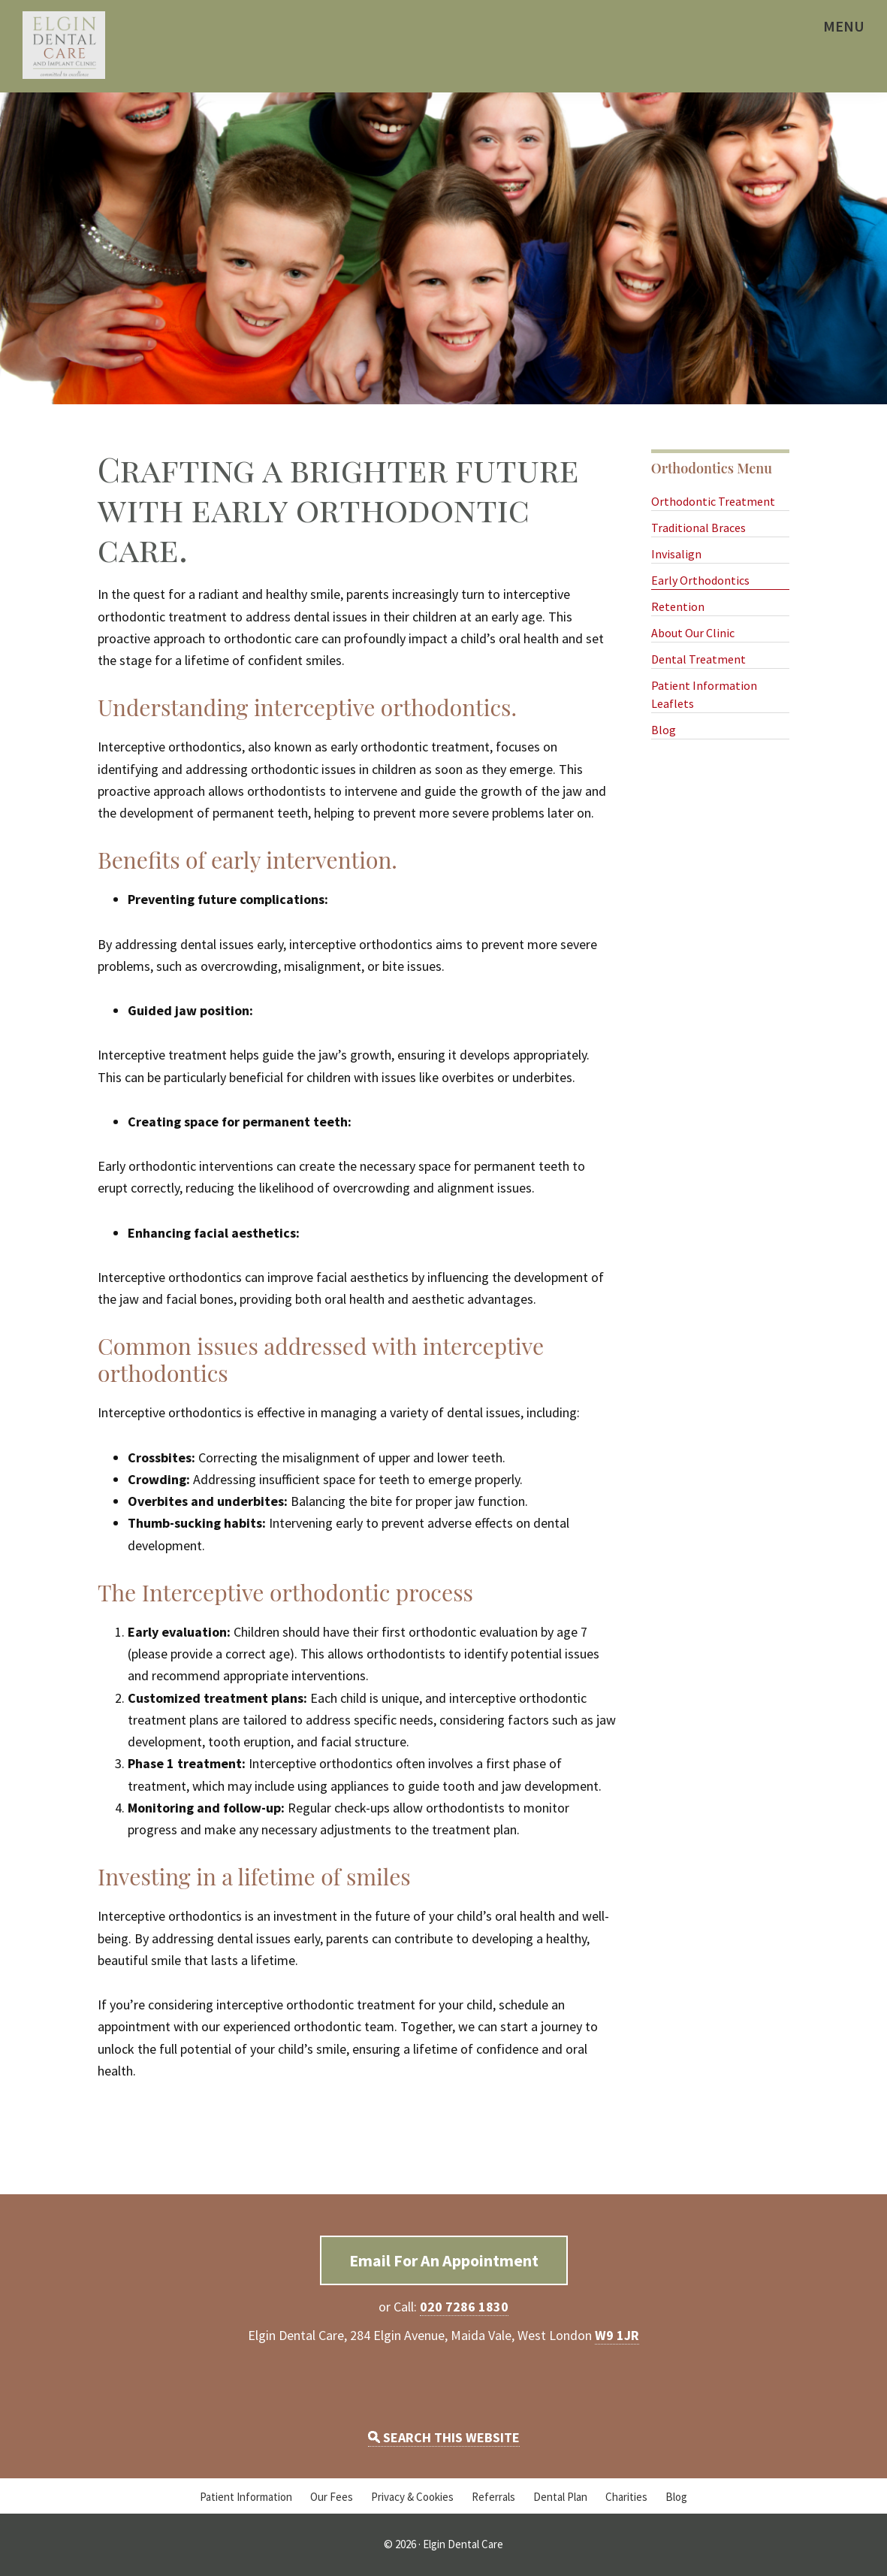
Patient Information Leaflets (704, 694)
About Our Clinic (693, 632)
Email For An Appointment (444, 2260)
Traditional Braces (698, 527)
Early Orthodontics (700, 580)
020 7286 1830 (464, 2306)
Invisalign (676, 553)
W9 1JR (617, 2335)
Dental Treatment (698, 659)
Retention (677, 606)
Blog (663, 729)
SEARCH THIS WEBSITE (444, 2437)
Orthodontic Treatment (713, 501)
